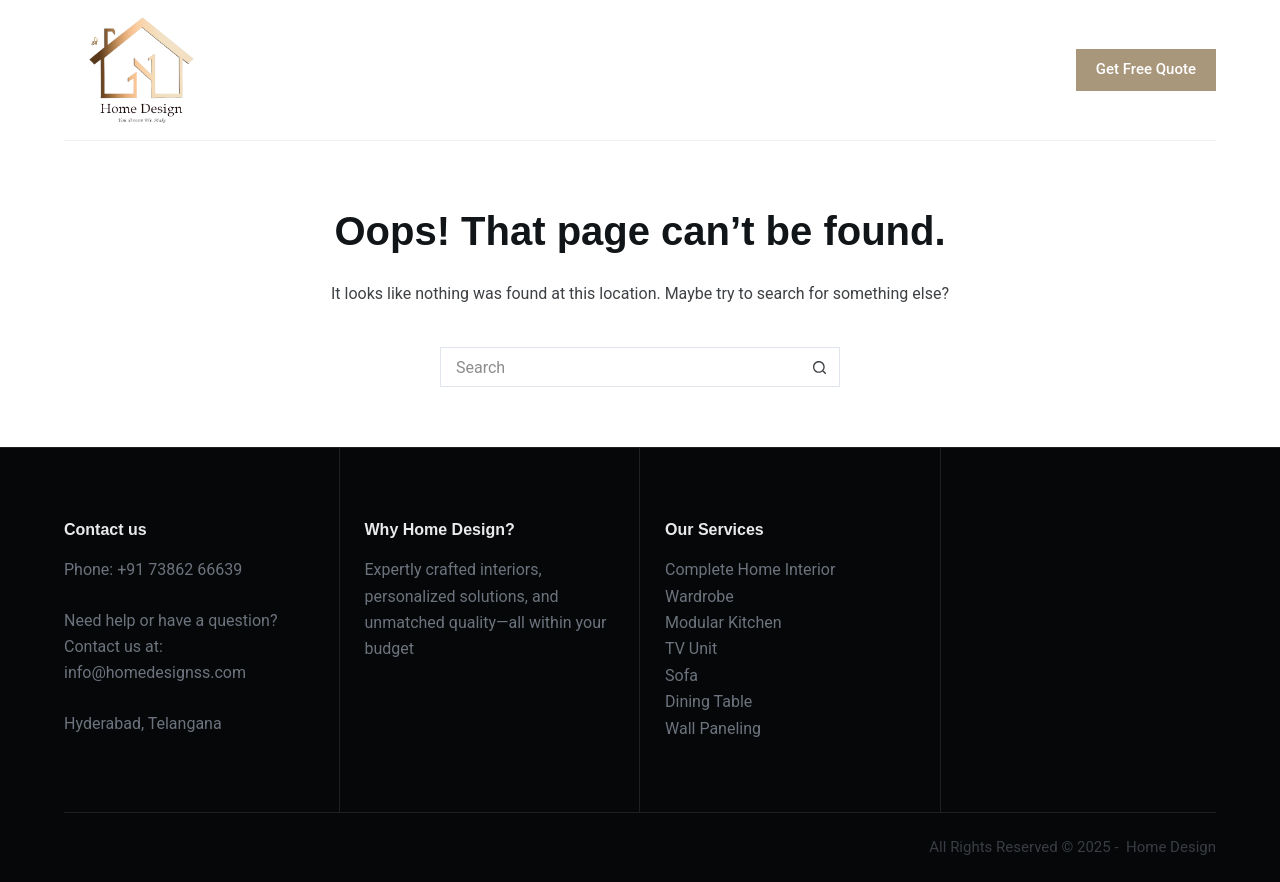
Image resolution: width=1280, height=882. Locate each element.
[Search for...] (620, 367)
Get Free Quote (1146, 69)
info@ (85, 672)
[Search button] (820, 367)
